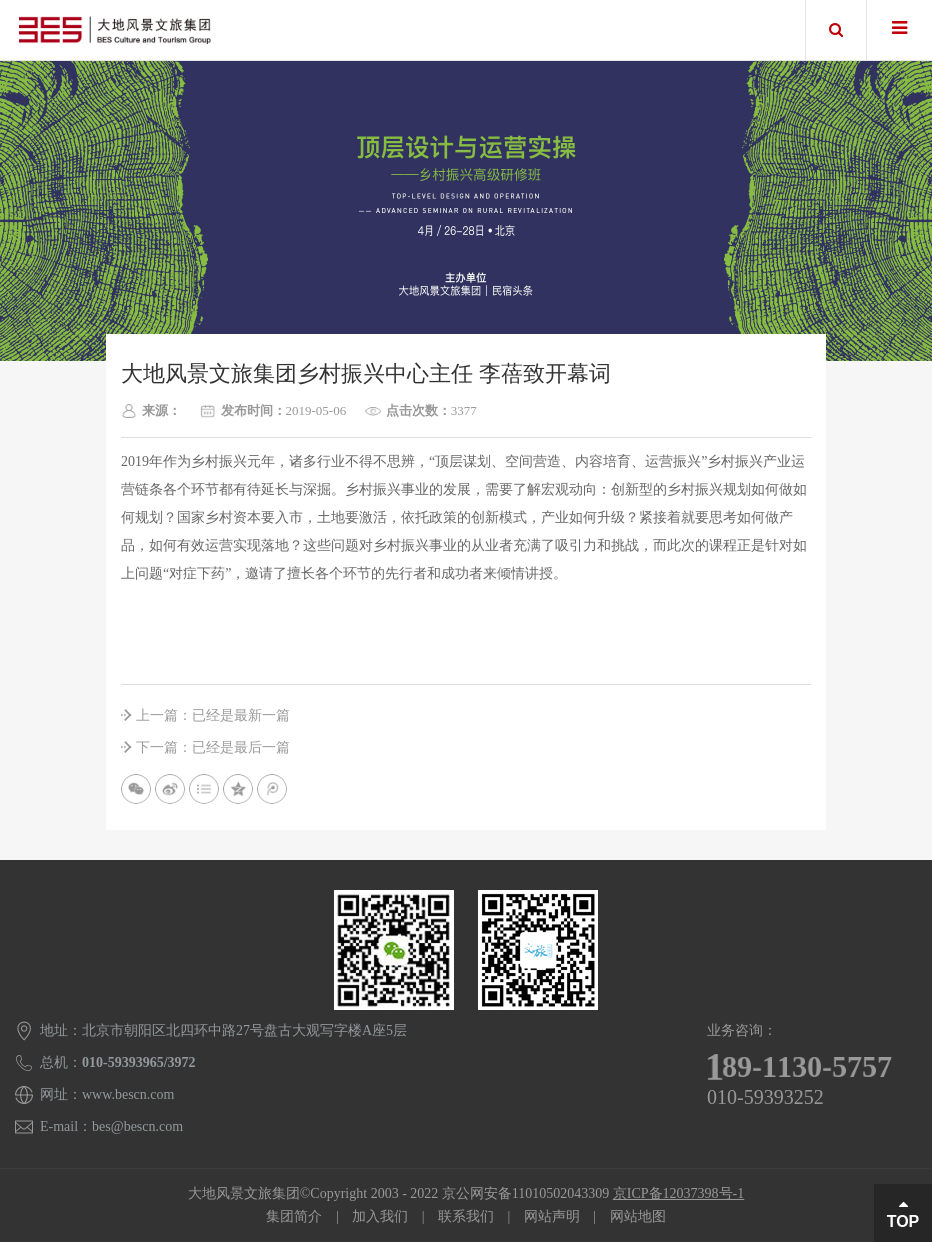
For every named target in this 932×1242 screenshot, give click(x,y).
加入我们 (380, 1216)
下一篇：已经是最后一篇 (213, 747)
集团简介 (294, 1216)
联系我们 (466, 1216)
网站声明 (552, 1216)
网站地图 (638, 1216)
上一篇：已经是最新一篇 (213, 715)
